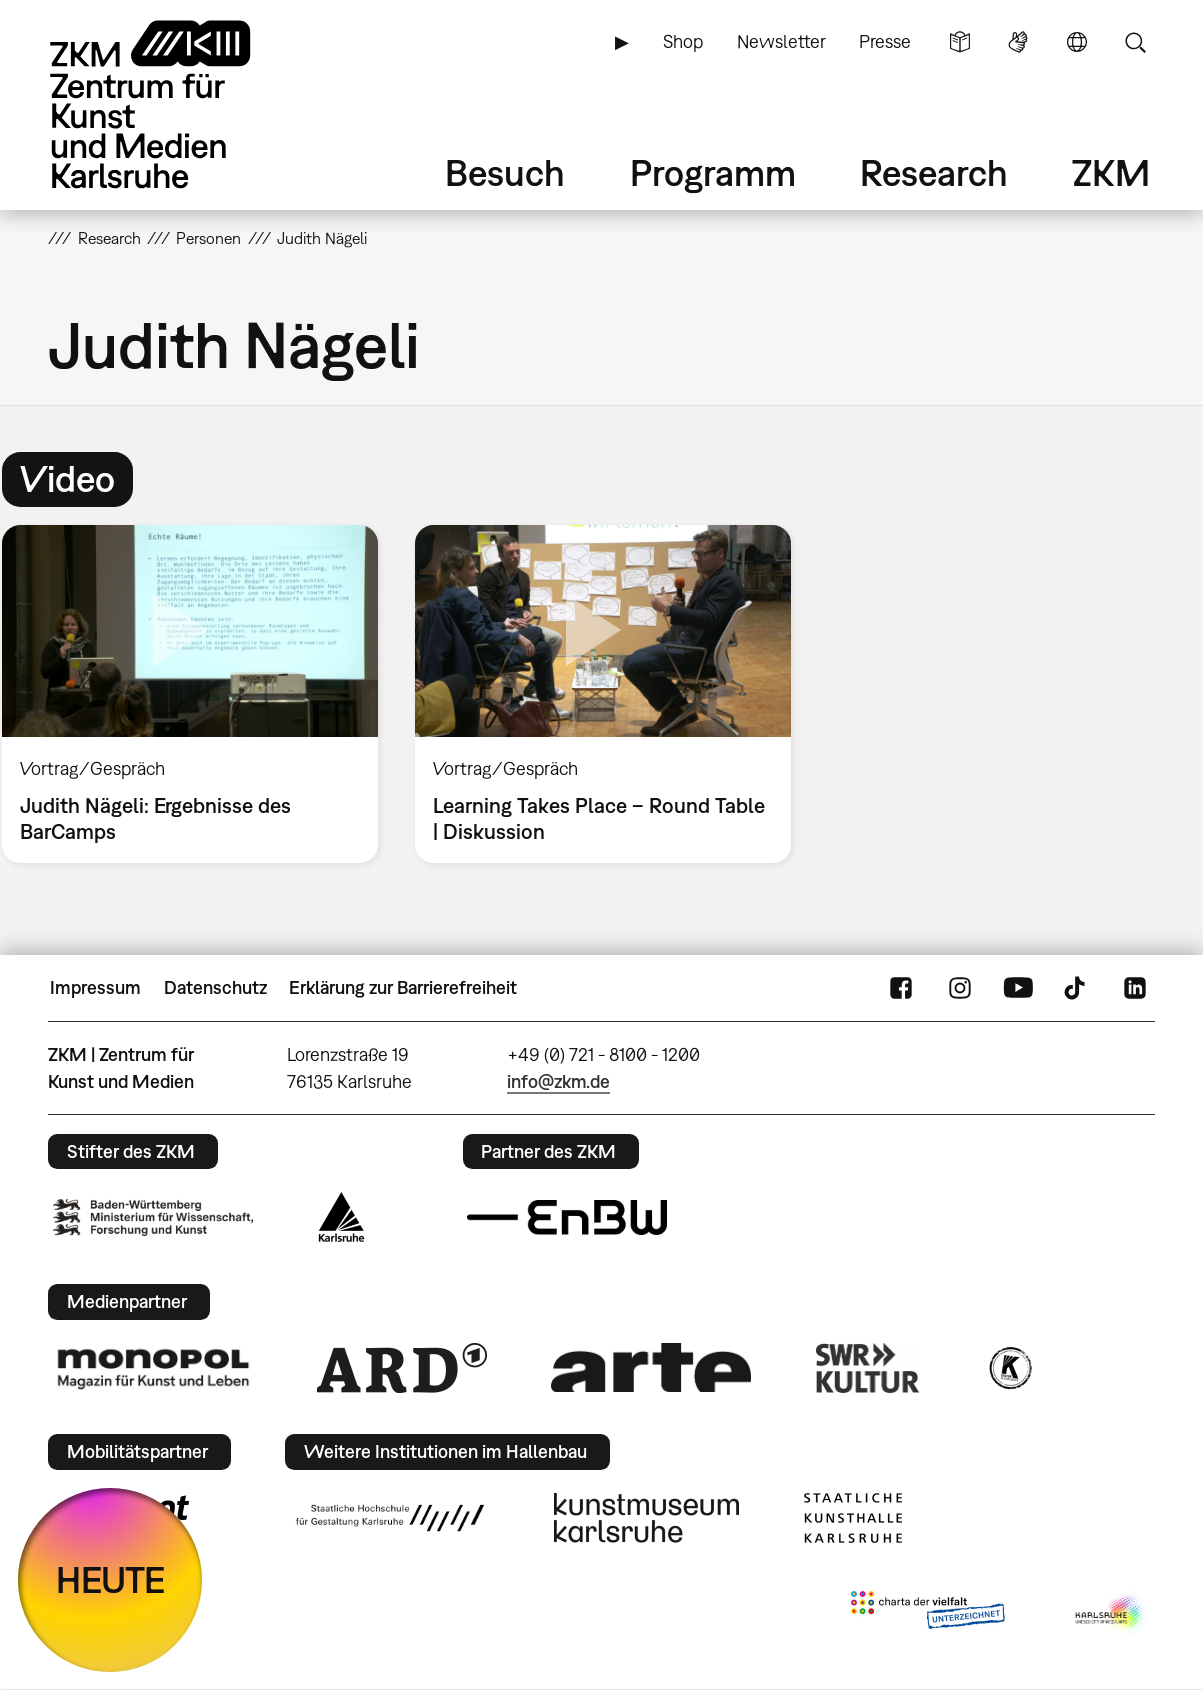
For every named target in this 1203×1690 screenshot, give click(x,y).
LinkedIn (1135, 988)
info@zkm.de (558, 1081)
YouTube (1018, 988)
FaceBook (901, 988)
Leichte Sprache (960, 42)
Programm (713, 172)
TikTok (1077, 988)
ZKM (1111, 172)
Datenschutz (215, 987)
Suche (1135, 42)
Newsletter (781, 41)
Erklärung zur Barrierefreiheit (403, 987)
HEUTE (110, 1579)
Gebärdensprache (1018, 42)
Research (934, 172)
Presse (885, 41)
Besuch (505, 172)
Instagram (960, 988)
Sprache (1077, 42)
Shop (683, 41)
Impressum (95, 987)
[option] (602, 694)
